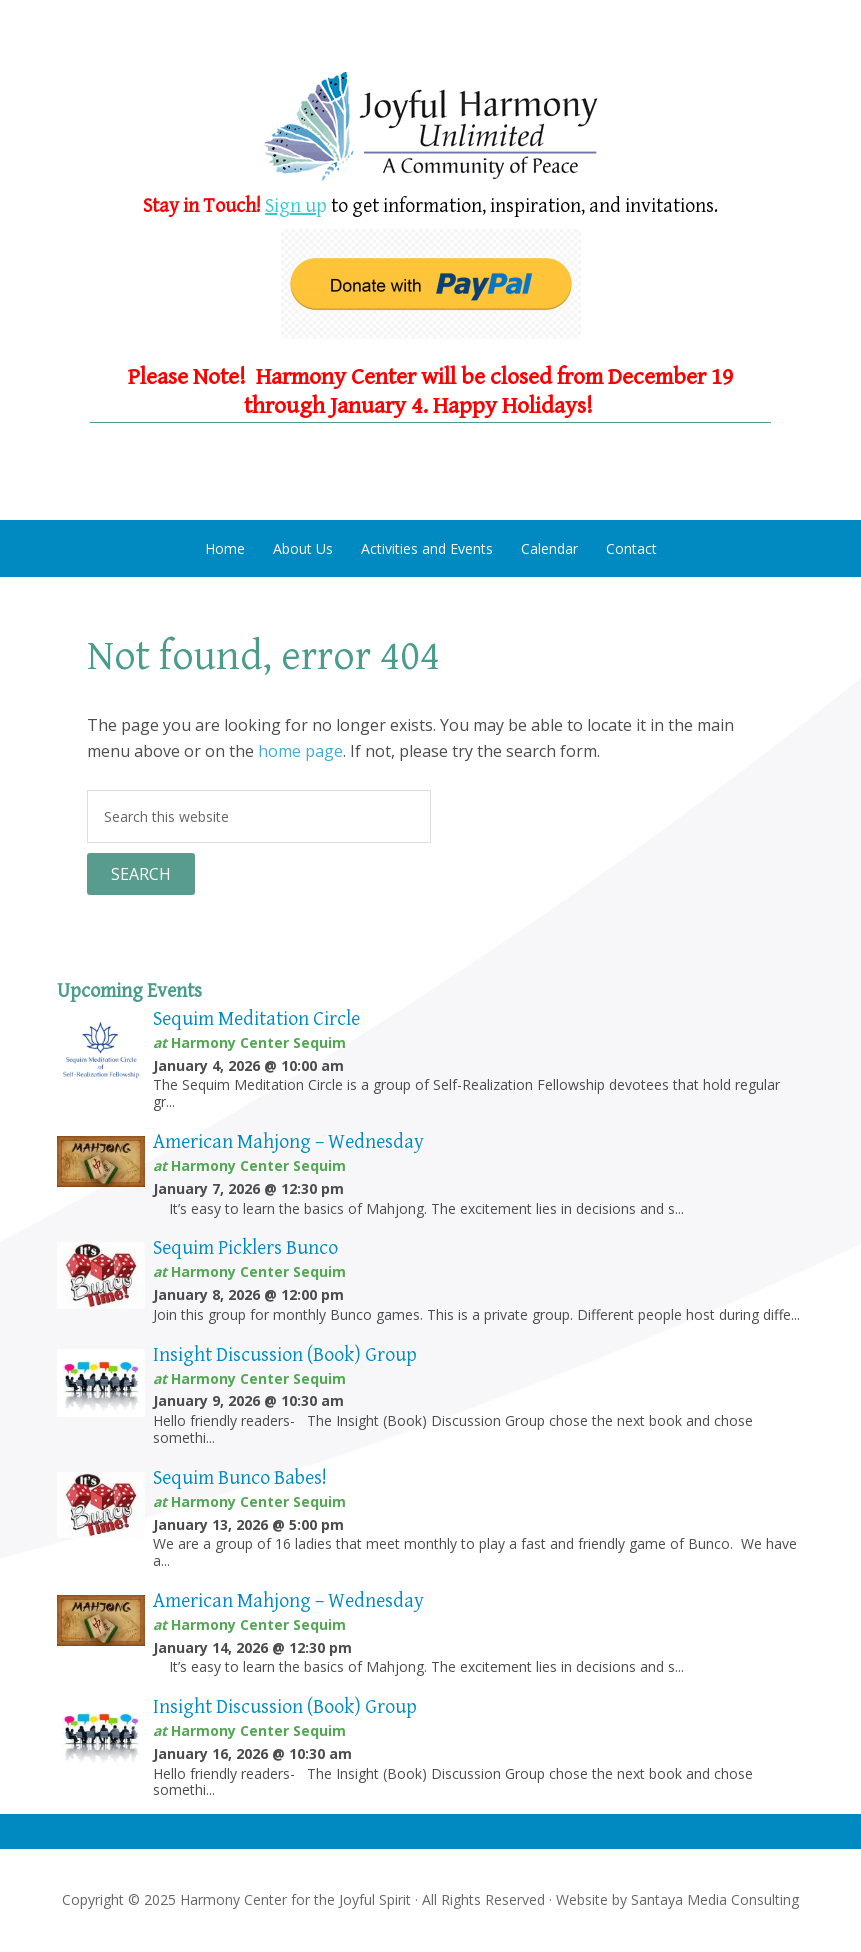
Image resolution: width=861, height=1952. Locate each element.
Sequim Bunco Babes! (240, 1478)
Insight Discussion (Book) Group (285, 1355)
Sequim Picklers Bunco (245, 1248)
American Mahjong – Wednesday (288, 1142)
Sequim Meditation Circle (256, 1019)
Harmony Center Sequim (431, 127)
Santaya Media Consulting (715, 1899)
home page (300, 751)
